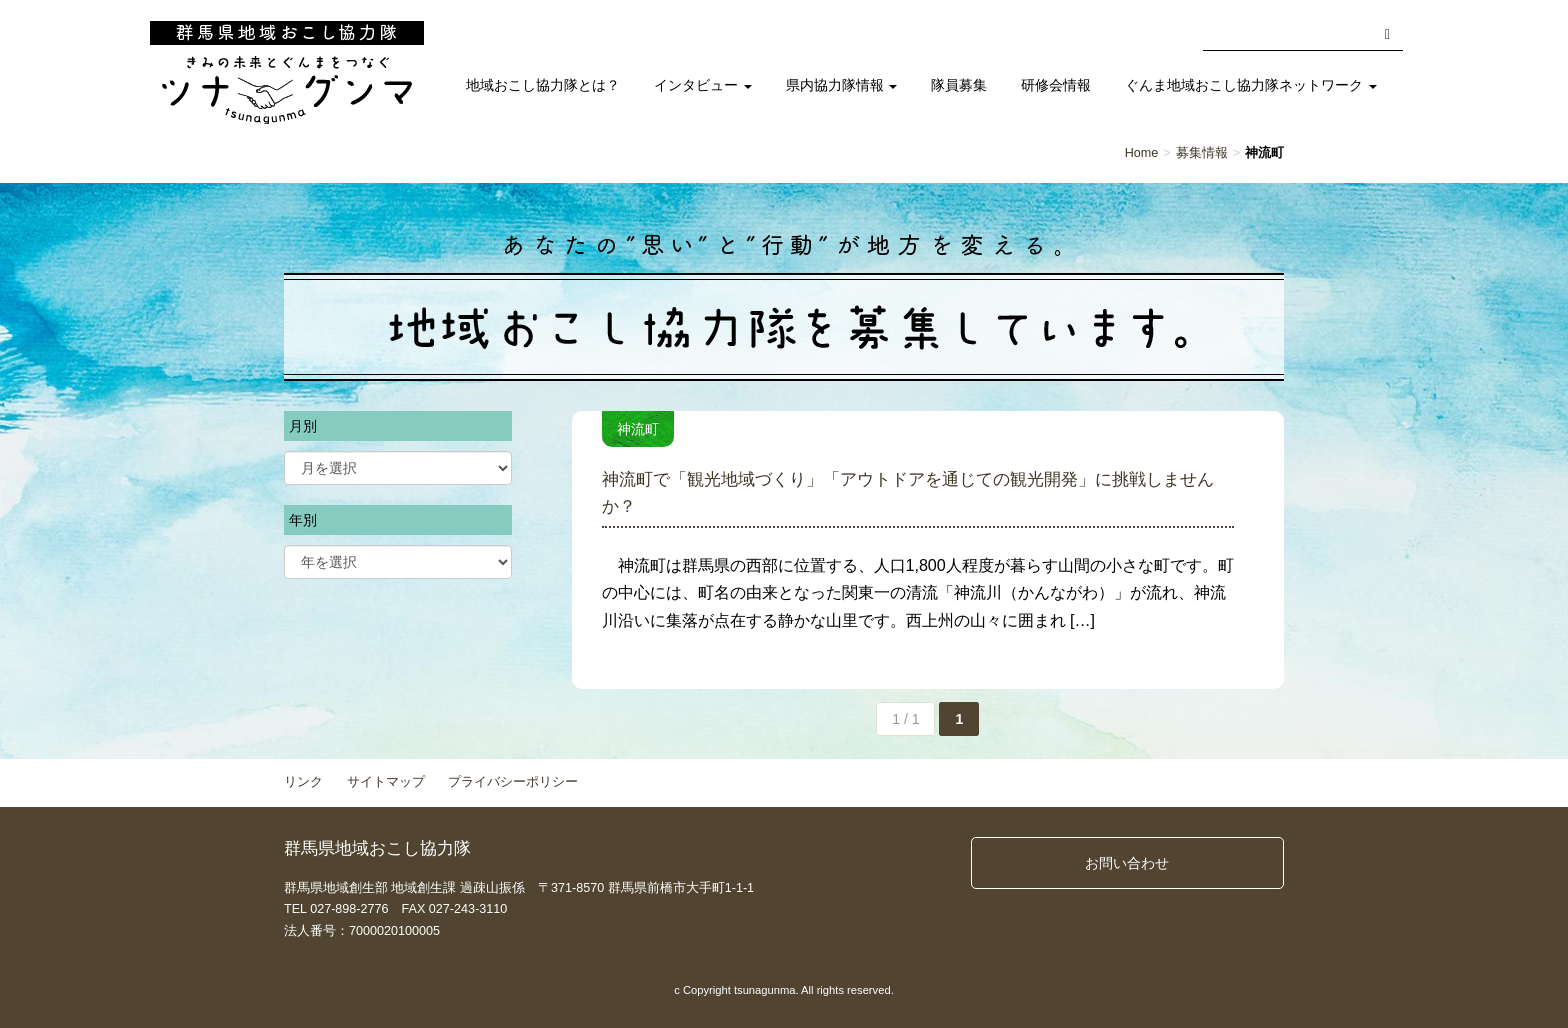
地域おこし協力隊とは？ (543, 85)
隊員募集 (959, 85)
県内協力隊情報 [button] (842, 85)
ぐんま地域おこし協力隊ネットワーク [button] (1251, 85)
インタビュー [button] (703, 85)
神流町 (638, 429)
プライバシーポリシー (513, 782)
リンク (303, 782)
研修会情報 (1056, 85)
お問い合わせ (1127, 863)
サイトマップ (386, 782)
